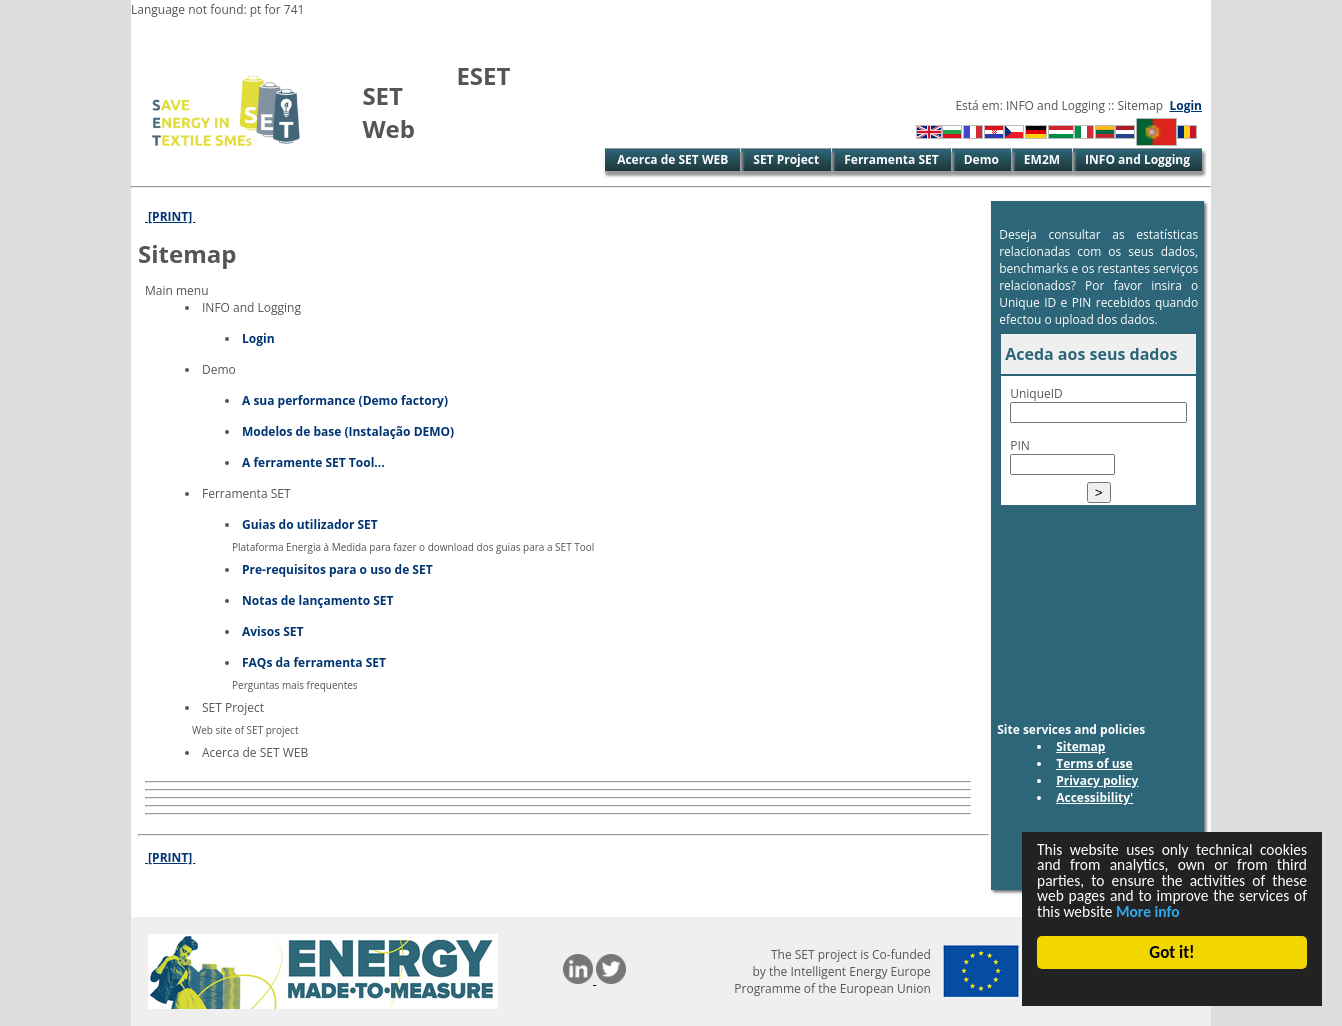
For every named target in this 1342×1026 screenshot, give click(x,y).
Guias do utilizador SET (310, 524)
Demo (981, 159)
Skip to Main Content (194, 34)
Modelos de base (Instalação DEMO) (348, 431)
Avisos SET (273, 631)
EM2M (1042, 159)
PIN (1020, 445)
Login (1185, 105)
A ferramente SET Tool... (313, 462)
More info (1072, 910)
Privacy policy (1097, 780)
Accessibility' (1094, 797)
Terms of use (1094, 763)
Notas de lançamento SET (318, 600)
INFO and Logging (1137, 159)
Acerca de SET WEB (672, 159)
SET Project (786, 159)
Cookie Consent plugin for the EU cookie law (1172, 987)
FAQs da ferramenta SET (314, 662)
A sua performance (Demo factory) (345, 400)
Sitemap (1080, 746)
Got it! (1171, 952)
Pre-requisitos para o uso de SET (337, 569)
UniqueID (1036, 393)
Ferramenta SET (891, 159)
